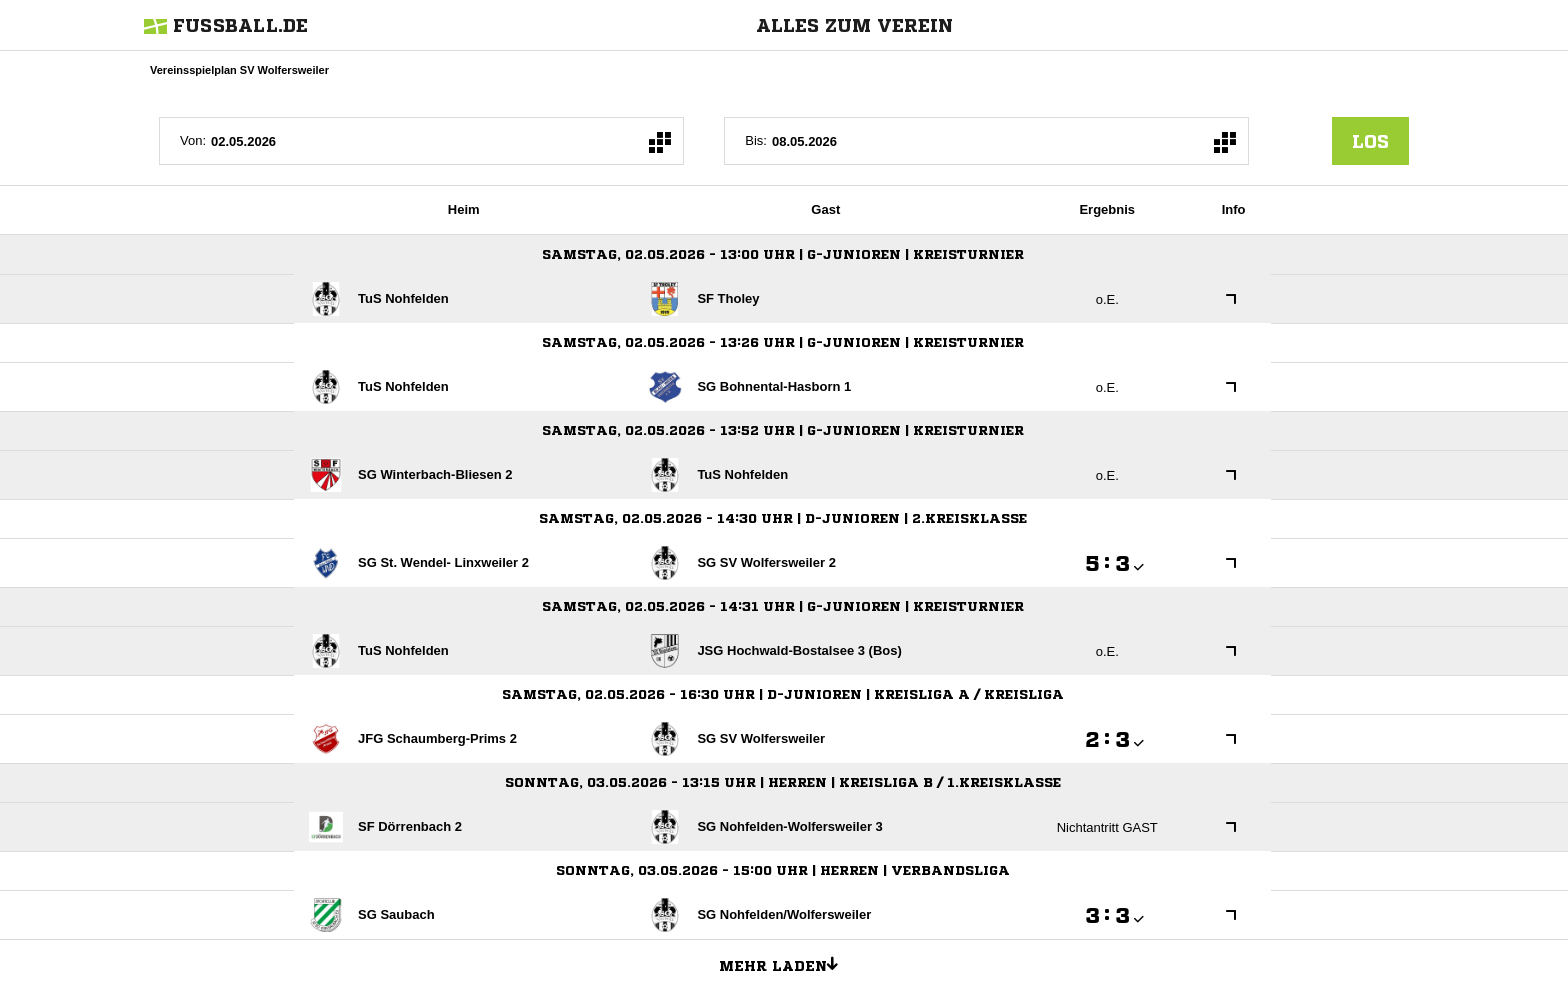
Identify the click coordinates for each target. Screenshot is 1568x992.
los (1370, 141)
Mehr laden (786, 963)
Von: (193, 140)
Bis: (756, 140)
